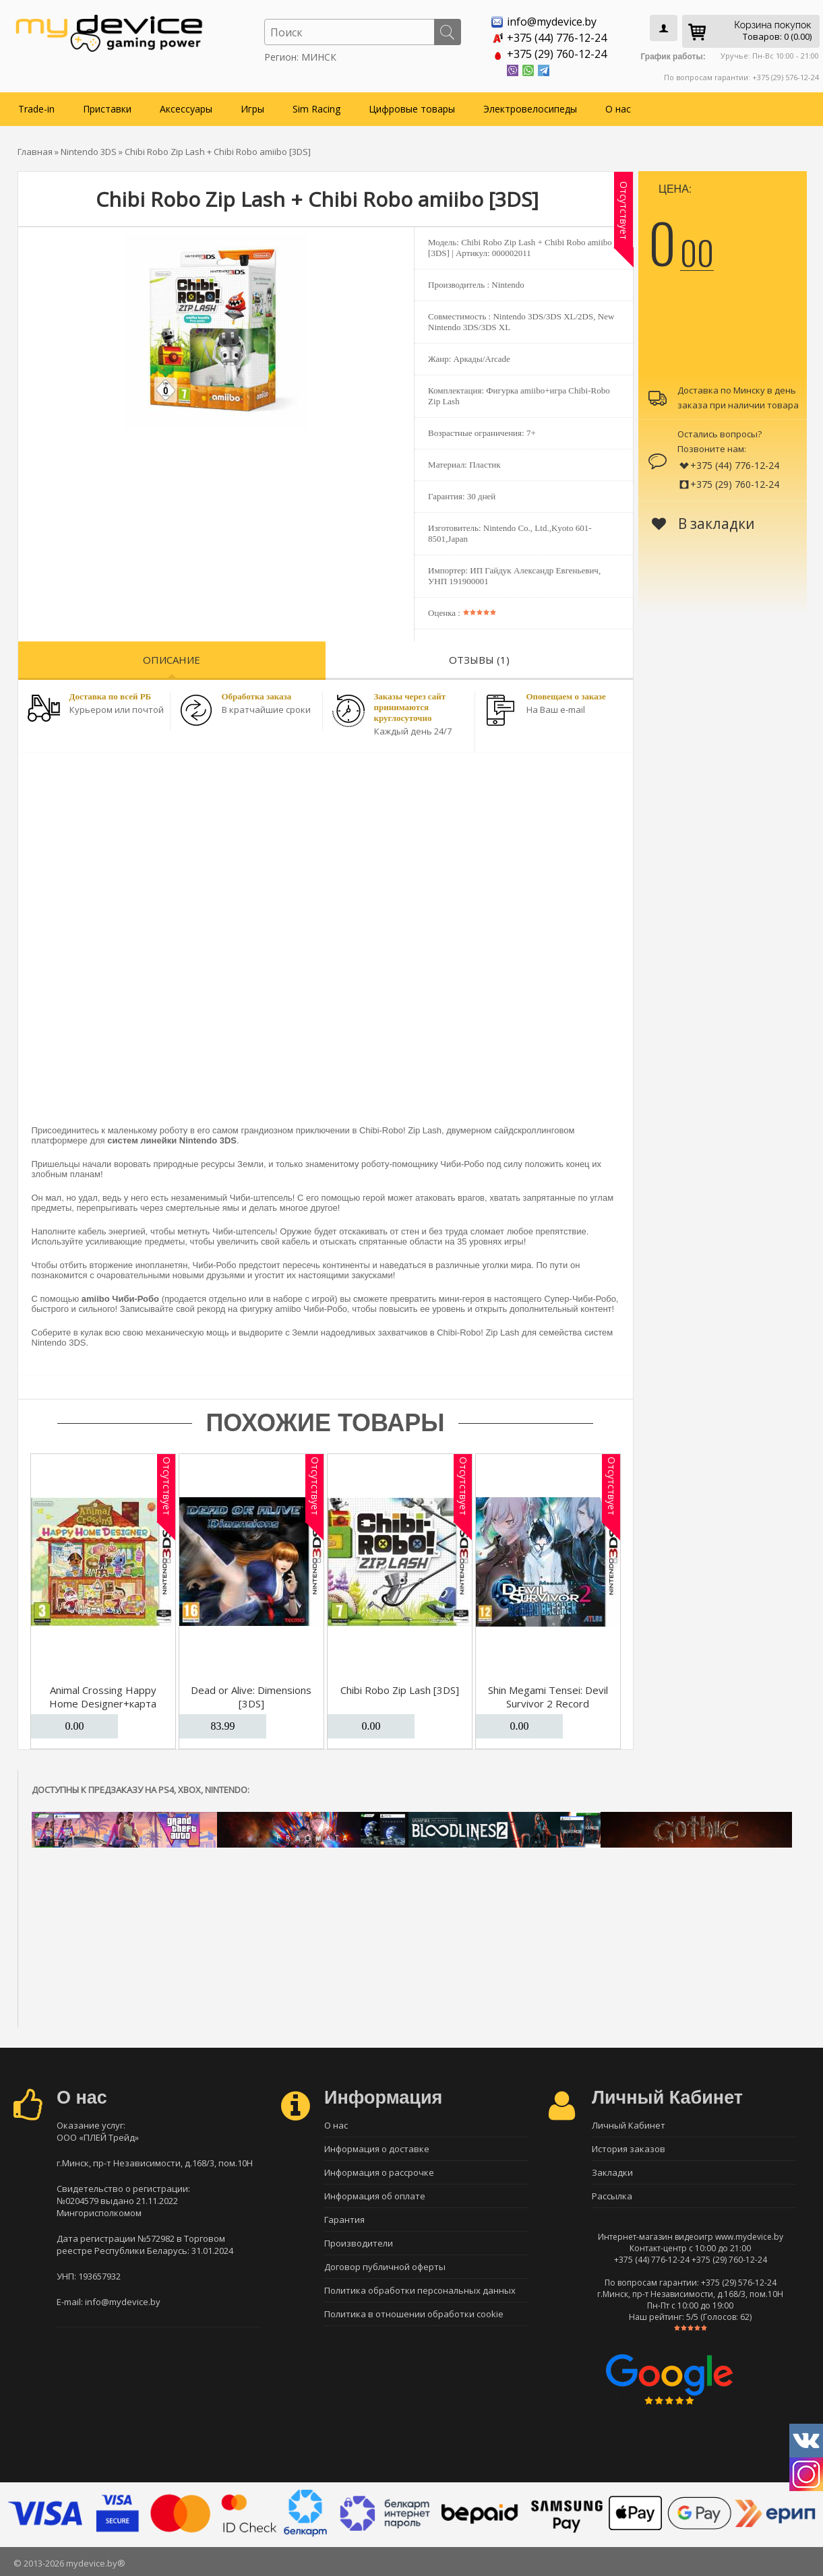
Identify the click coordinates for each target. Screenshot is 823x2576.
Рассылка (612, 2196)
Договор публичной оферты (385, 2267)
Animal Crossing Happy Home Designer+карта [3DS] (102, 1703)
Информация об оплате (374, 2196)
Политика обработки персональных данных (420, 2290)
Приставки (107, 108)
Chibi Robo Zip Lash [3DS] (399, 1690)
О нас (618, 108)
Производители (358, 2243)
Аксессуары (186, 108)
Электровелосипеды (530, 108)
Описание (171, 659)
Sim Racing (316, 108)
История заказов (628, 2149)
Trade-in (36, 108)
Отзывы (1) (479, 659)
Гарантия (344, 2219)
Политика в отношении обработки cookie (414, 2314)
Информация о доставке (376, 2149)
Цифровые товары (412, 108)
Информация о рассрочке (379, 2172)
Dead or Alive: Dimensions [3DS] (251, 1696)
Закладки (612, 2172)
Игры (252, 108)
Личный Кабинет (628, 2125)
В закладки (703, 523)
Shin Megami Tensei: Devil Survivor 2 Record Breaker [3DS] (548, 1703)
